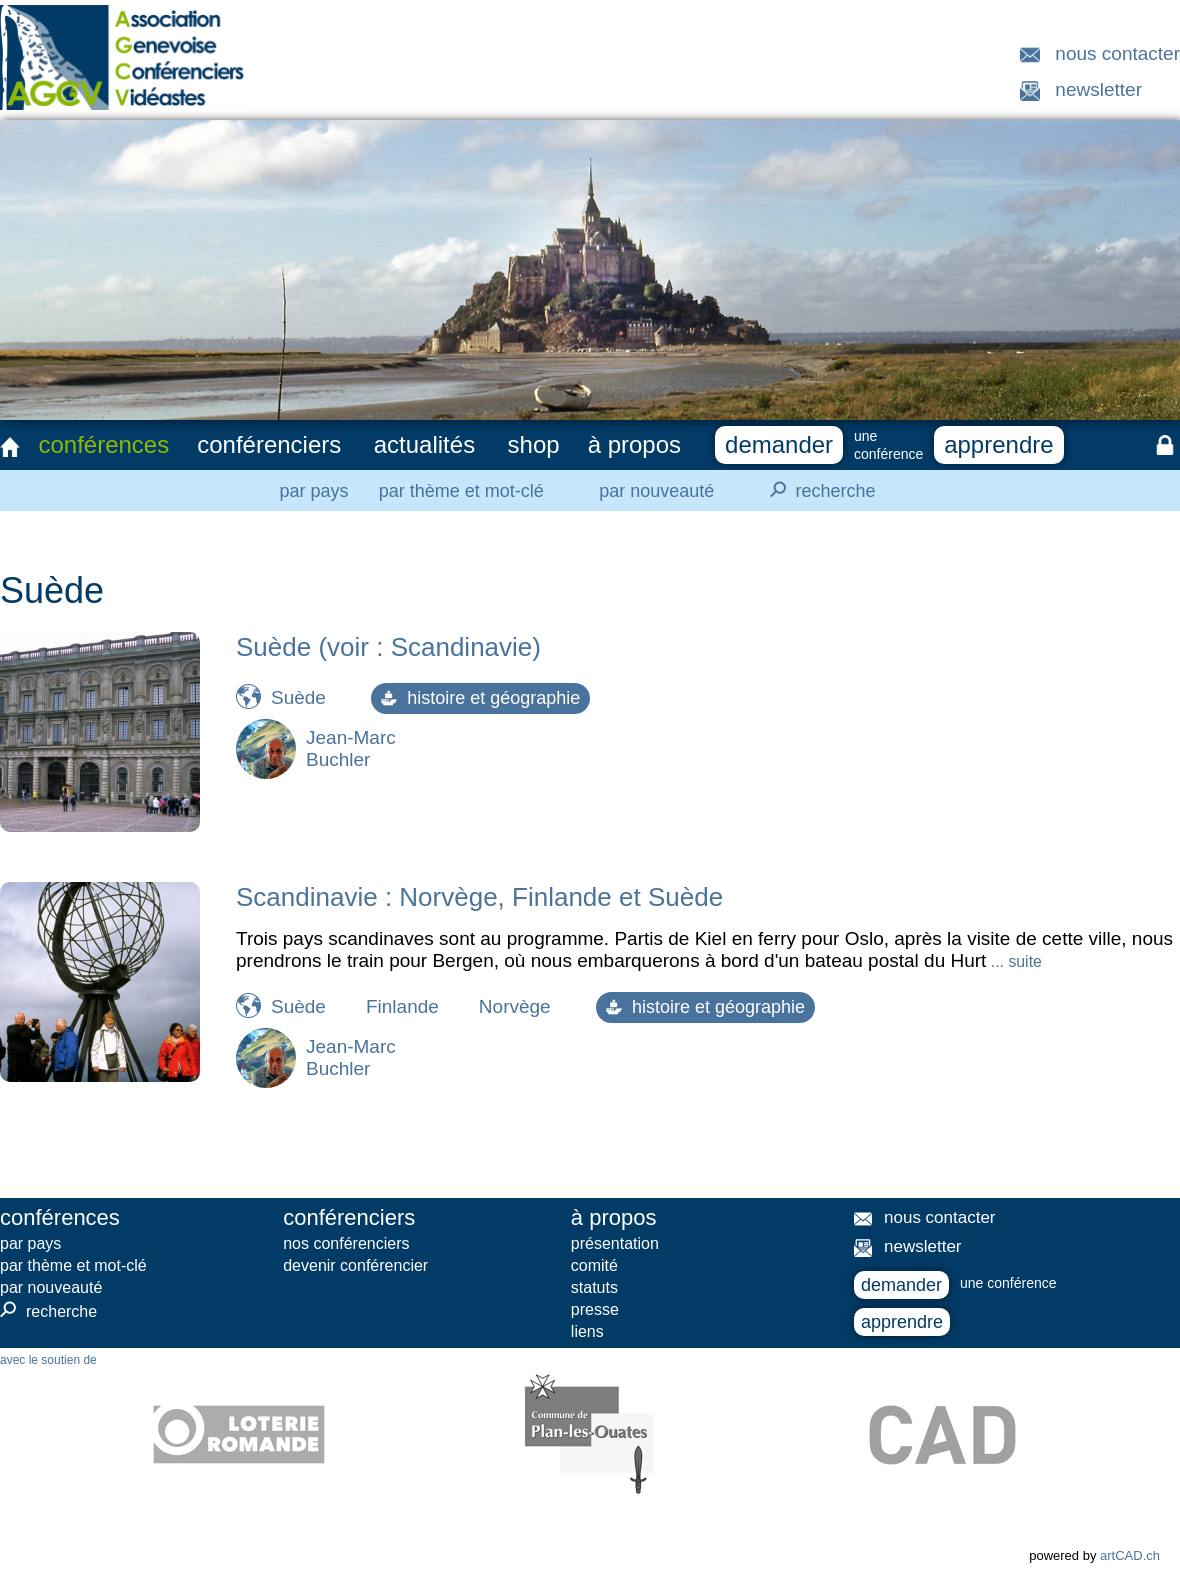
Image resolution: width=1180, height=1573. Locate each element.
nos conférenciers (346, 1243)
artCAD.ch (1130, 1555)
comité (594, 1265)
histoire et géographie (480, 698)
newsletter (1098, 89)
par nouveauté (656, 491)
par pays (313, 491)
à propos (634, 444)
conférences (103, 444)
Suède (298, 697)
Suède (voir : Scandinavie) (388, 647)
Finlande (402, 1006)
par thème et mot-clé (461, 491)
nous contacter (1117, 53)
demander (779, 444)
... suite (1013, 961)
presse (595, 1309)
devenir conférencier (355, 1265)
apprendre (998, 444)
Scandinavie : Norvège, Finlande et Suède (479, 897)
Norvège (515, 1006)
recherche (817, 490)
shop (534, 444)
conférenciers (269, 444)
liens (587, 1331)
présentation (615, 1243)
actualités (424, 444)
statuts (594, 1287)
